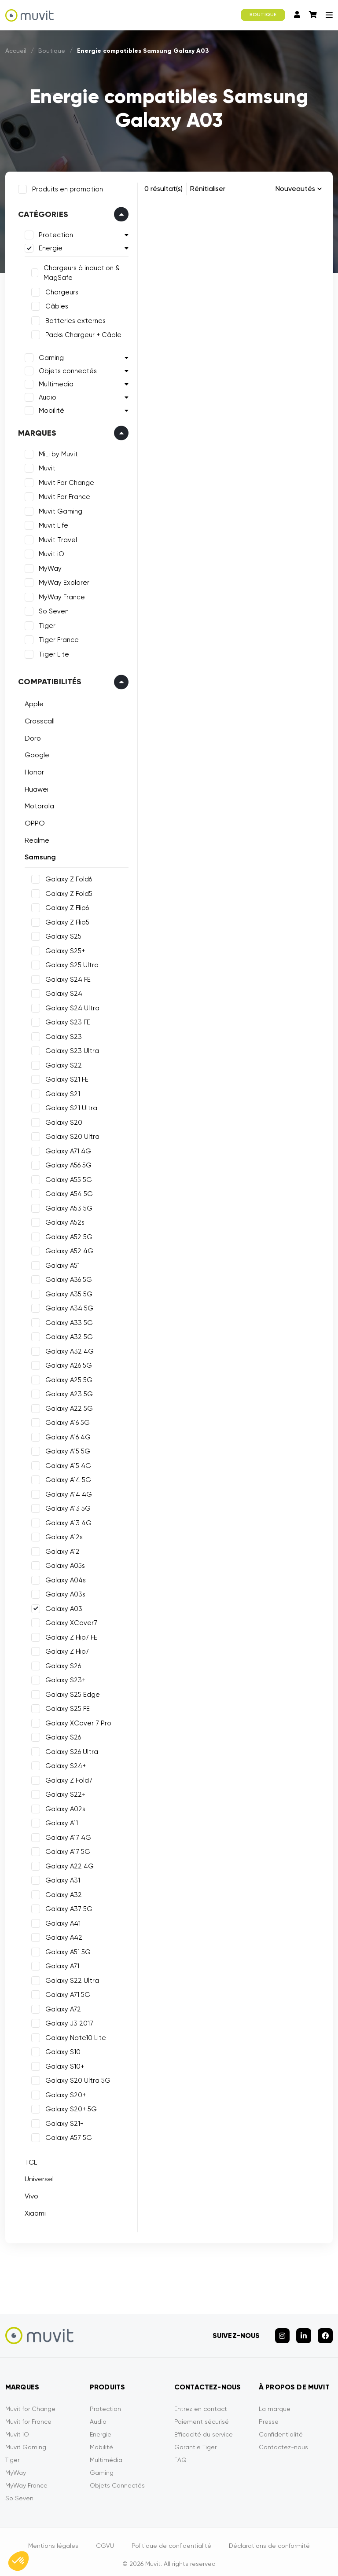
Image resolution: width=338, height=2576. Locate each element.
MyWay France (60, 595)
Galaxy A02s (64, 1807)
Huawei (35, 787)
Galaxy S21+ (63, 2121)
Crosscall (38, 719)
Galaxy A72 (61, 2007)
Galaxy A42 (62, 1936)
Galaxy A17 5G (66, 1850)
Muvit (45, 466)
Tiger (45, 624)
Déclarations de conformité (269, 2539)
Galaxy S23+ (64, 1678)
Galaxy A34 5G (68, 1306)
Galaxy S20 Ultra (71, 1135)
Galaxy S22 (62, 1063)
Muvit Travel (56, 538)
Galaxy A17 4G (66, 1835)
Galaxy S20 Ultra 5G (76, 2079)
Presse (269, 2415)
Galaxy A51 (61, 1263)
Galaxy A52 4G (68, 1249)
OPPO (33, 821)
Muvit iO (49, 552)
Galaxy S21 (61, 1092)
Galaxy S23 (62, 1034)
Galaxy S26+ (63, 1735)
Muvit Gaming (59, 510)
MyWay (48, 567)
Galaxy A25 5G (67, 1378)
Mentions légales (53, 2539)
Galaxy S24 (62, 992)
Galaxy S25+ (63, 949)
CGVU (105, 2539)
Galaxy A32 (62, 1893)
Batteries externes (74, 319)
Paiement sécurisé (201, 2415)
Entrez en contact (200, 2403)
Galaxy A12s (62, 1535)
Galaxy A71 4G (66, 1149)
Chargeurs (60, 290)
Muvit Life (51, 524)
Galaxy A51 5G (66, 1950)
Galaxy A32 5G (67, 1335)
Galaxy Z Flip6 (65, 906)
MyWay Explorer (62, 581)
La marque (274, 2403)
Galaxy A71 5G (66, 1993)
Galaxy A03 (62, 1607)
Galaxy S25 (62, 935)
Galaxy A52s (63, 1221)
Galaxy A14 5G (66, 1478)
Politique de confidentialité (171, 2539)
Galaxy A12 (61, 1549)
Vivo (30, 2194)
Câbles (55, 304)
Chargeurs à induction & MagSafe (80, 271)
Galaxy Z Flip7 (65, 1650)
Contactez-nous (283, 2441)
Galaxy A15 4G (66, 1464)
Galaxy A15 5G (66, 1449)
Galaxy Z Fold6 (67, 877)
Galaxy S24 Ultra (71, 1006)
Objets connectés (66, 369)
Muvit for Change (30, 2403)
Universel (37, 2177)
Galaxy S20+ (64, 2093)
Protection (54, 233)
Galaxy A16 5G (66, 1421)
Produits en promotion (65, 187)
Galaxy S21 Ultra (70, 1106)
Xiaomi (33, 2211)
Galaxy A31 (61, 1878)
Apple (32, 702)
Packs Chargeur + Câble (82, 333)
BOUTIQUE (263, 15)
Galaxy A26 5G (67, 1364)
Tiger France (57, 638)
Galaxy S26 (61, 1664)
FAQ (180, 2454)
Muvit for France (28, 2415)
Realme (35, 838)
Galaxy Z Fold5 (67, 891)
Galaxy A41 (61, 1921)
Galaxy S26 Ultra (70, 1750)
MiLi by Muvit (56, 452)
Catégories (41, 212)
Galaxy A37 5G (67, 1907)
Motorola (37, 804)
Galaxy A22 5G (67, 1406)
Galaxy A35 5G (67, 1292)
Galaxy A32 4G (68, 1349)
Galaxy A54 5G (67, 1192)
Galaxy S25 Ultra (70, 963)
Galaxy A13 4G (67, 1521)
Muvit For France (62, 495)
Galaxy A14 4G (67, 1492)
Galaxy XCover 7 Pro (77, 1721)
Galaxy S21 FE (65, 1078)
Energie (49, 246)
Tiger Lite (52, 653)
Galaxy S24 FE (66, 977)
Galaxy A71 (60, 1964)
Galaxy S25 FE (66, 1707)
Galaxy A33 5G (67, 1321)
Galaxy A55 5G (67, 1178)
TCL (29, 2160)
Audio (46, 396)
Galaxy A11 (60, 1821)
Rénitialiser (207, 188)
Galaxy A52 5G (67, 1235)
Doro (31, 736)
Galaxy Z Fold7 (67, 1778)
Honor (32, 770)
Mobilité (49, 409)
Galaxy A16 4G (66, 1435)
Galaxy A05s (63, 1564)
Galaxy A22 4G (68, 1864)
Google (35, 753)
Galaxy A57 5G (67, 2136)
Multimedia (54, 382)
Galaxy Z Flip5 (66, 920)
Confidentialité (281, 2428)
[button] (18, 2561)
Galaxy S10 (61, 2050)
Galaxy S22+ (64, 1793)
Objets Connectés (117, 2479)
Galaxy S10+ (63, 2064)
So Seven (52, 609)
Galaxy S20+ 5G (69, 2107)
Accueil (15, 50)
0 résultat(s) (163, 188)
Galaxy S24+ (64, 1764)
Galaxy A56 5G (67, 1163)
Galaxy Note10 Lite (74, 2036)
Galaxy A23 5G (67, 1392)
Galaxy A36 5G (67, 1278)
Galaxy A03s (64, 1592)
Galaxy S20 (62, 1120)
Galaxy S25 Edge (71, 1692)
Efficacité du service (203, 2428)
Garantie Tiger (195, 2441)
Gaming (49, 356)
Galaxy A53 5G (67, 1206)
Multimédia (106, 2454)
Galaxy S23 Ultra (70, 1049)
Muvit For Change (64, 481)
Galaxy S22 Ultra (70, 1978)
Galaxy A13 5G (66, 1507)
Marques (35, 431)
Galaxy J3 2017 (68, 2022)
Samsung (38, 855)
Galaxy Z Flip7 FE (70, 1635)
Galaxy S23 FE (66, 1020)
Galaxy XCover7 (70, 1621)
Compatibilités (48, 680)
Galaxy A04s (64, 1578)
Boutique (51, 50)
